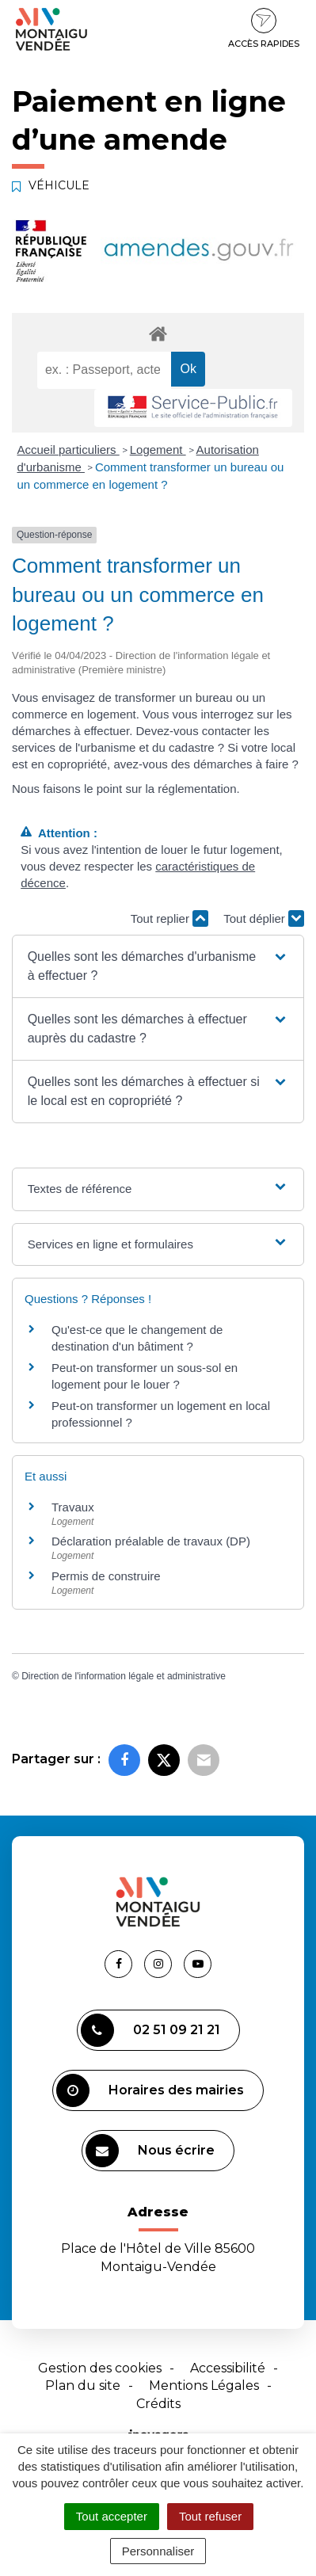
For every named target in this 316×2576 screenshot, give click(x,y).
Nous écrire (150, 2150)
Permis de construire (106, 1576)
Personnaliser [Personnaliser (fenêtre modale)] (158, 2551)
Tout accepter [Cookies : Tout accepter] (111, 2516)
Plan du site (82, 2385)
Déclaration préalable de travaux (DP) (150, 1541)
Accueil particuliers (68, 449)
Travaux (72, 1507)
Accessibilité (227, 2368)
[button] (158, 966)
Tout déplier (263, 918)
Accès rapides (263, 28)
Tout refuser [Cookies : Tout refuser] (210, 2516)
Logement (158, 449)
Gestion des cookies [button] (100, 2368)
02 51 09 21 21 (150, 2030)
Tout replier (169, 918)
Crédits (158, 2403)
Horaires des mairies (150, 2090)
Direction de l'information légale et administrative (123, 1676)
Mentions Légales (204, 2385)
